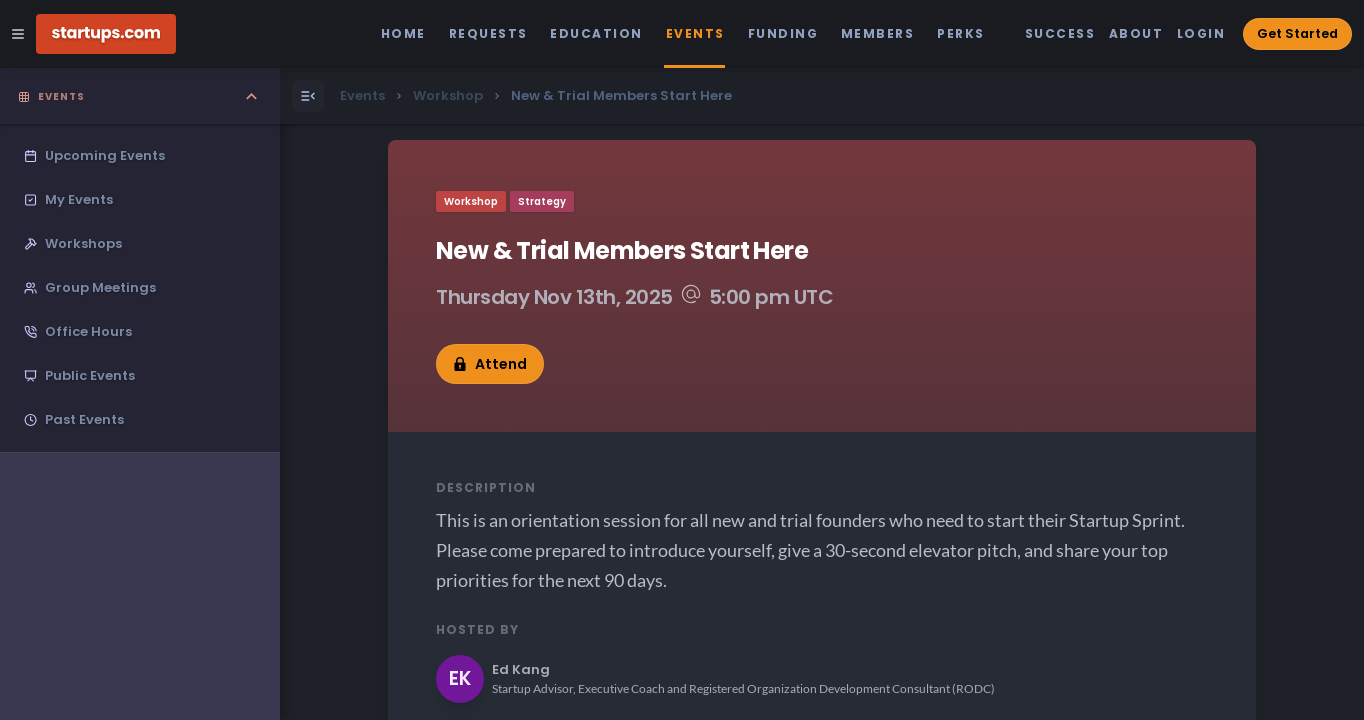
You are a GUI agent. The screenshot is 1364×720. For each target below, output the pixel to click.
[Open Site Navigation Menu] (18, 34)
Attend (490, 364)
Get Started (1297, 33)
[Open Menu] (308, 96)
